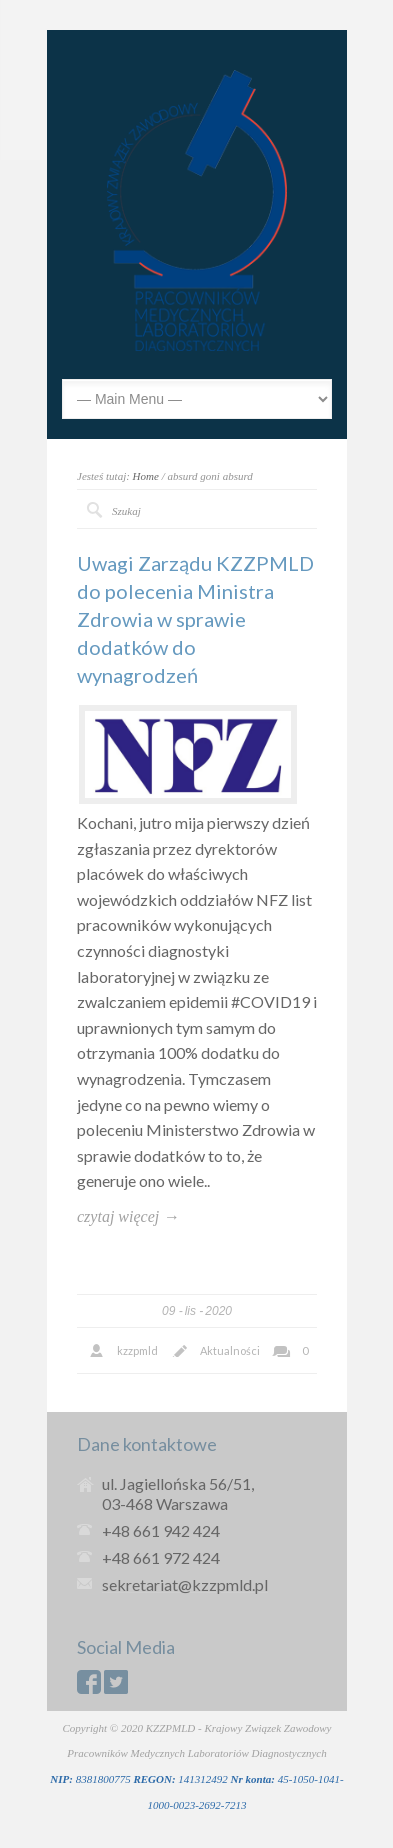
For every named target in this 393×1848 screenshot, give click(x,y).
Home (146, 476)
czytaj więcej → (128, 1216)
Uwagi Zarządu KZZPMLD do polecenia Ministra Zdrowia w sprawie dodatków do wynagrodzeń (195, 619)
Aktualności (230, 1350)
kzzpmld (137, 1350)
